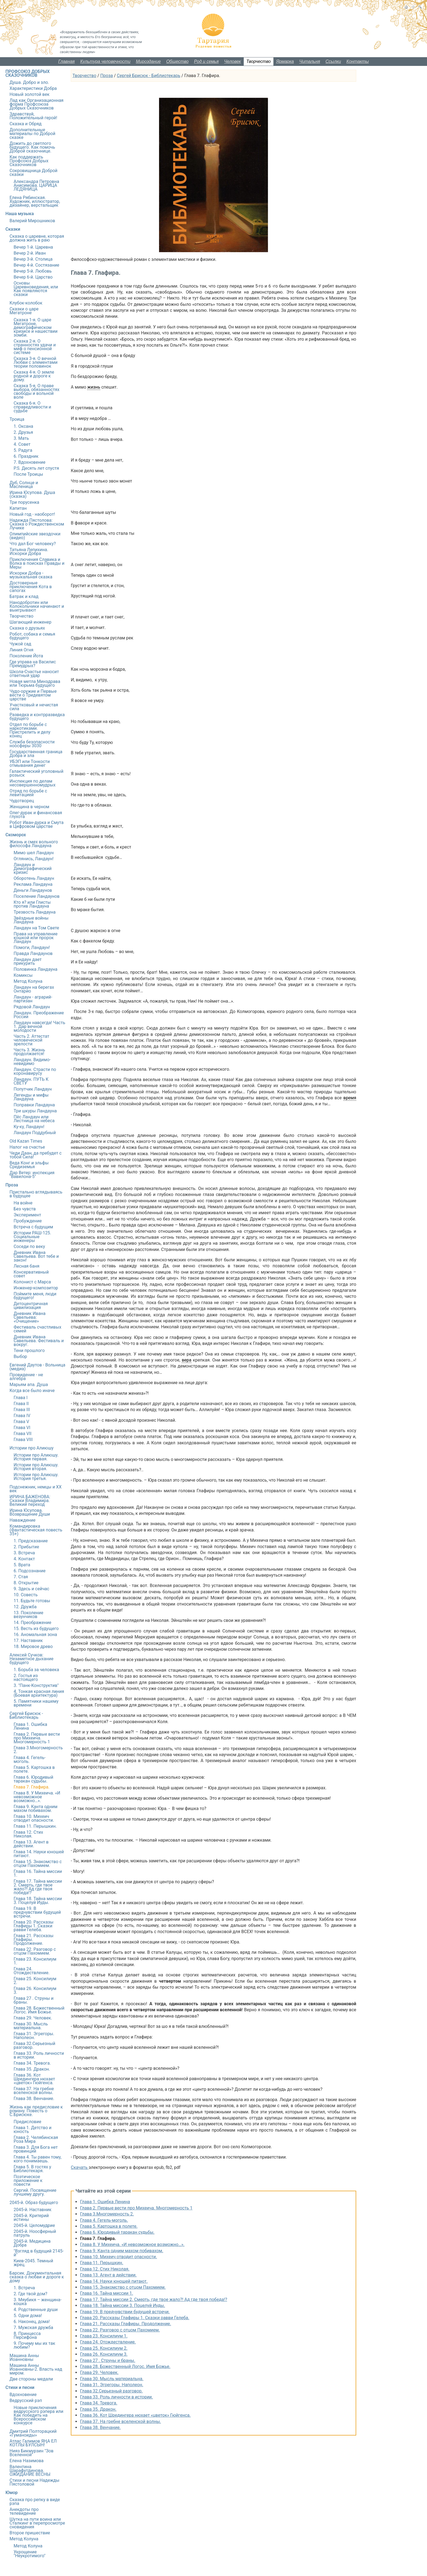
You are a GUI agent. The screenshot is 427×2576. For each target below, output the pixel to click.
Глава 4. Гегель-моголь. (104, 2220)
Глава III (22, 1409)
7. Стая (21, 1576)
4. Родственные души (36, 2309)
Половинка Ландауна (35, 969)
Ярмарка (285, 61)
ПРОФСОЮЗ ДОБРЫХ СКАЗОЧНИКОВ (27, 73)
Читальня (309, 61)
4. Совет (22, 444)
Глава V (21, 1421)
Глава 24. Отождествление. (108, 2342)
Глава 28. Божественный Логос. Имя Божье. (125, 2366)
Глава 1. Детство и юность (32, 2129)
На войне (23, 1202)
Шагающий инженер (30, 622)
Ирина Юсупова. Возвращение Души (30, 1512)
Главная (66, 61)
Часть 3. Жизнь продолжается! (29, 1051)
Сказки (12, 229)
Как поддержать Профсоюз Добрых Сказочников (29, 160)
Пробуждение (28, 1220)
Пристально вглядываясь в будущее (36, 1193)
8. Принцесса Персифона (27, 2335)
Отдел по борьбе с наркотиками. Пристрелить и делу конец (30, 730)
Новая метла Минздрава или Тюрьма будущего (35, 683)
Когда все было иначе (32, 1390)
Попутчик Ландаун (33, 1089)
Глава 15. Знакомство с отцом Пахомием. (123, 2287)
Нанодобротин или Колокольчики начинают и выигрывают (37, 606)
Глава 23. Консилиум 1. (103, 2336)
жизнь (93, 387)
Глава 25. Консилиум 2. (103, 2348)
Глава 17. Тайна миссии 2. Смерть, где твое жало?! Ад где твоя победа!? (153, 2299)
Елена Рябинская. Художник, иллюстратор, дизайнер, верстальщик (35, 201)
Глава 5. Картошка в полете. (109, 2226)
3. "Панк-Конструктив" (36, 1685)
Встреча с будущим (33, 1226)
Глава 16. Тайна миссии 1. (106, 2293)
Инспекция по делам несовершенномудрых (33, 783)
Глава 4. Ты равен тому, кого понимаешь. (37, 2158)
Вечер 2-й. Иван (30, 253)
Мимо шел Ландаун (34, 852)
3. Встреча (24, 1552)
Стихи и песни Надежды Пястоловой (34, 2482)
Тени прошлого (29, 1350)
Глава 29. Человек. (99, 2372)
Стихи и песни (19, 2387)
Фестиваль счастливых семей (37, 1328)
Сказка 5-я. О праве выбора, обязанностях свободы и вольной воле (36, 391)
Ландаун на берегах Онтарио (34, 989)
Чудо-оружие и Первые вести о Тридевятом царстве (33, 695)
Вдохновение (23, 2394)
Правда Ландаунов (33, 953)
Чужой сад (20, 643)
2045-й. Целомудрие (34, 2225)
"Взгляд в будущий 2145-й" (39, 2252)
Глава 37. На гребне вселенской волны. (120, 2421)
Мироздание (148, 61)
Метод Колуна (28, 981)
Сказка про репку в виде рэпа (35, 2501)
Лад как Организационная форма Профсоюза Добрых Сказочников (36, 104)
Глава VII (23, 1433)
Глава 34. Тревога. (98, 2403)
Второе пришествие (30, 2532)
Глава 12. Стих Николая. (104, 2269)
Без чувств (25, 1208)
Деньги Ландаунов (33, 890)
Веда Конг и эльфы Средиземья (29, 1164)
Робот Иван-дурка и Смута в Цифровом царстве (36, 824)
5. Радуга (23, 450)
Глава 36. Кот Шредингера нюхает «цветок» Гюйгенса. (135, 2415)
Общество (177, 61)
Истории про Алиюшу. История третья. (36, 1476)
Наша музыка (19, 213)
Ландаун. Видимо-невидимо (32, 1061)
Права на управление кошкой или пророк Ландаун (35, 937)
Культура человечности (105, 61)
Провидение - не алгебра (26, 1376)
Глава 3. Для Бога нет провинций (36, 2149)
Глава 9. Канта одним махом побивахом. (121, 2250)
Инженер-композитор (36, 1287)
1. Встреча (24, 2287)
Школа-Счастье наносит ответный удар (34, 673)
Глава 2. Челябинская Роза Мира (36, 2139)
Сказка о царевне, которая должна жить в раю (37, 238)
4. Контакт (24, 1558)
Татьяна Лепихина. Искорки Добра (29, 551)
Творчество (258, 61)
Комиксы (23, 975)
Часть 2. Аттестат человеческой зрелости (31, 1040)
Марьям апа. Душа (29, 1384)
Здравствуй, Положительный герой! (33, 115)
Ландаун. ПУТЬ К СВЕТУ (31, 1081)
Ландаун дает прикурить (28, 961)
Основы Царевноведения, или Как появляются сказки (36, 288)
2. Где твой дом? (30, 2293)
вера (186, 1360)
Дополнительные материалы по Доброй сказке (32, 133)
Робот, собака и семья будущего (32, 635)
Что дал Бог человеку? (33, 543)
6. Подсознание (29, 1570)
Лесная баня (26, 1266)
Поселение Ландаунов (37, 896)
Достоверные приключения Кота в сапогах (31, 586)
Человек (232, 61)
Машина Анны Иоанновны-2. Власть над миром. (36, 2369)
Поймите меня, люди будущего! (35, 1295)
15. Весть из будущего (36, 1628)
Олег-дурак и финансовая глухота (36, 814)
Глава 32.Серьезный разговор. (111, 2391)
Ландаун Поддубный (35, 1132)
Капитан (18, 508)
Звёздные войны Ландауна (31, 919)
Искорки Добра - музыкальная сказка (31, 574)
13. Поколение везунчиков (28, 1614)
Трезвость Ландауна (35, 912)
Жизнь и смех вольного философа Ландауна (34, 843)
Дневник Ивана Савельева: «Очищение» (29, 1317)
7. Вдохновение (29, 462)
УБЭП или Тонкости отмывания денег (30, 763)
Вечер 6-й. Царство (33, 277)
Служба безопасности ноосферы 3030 (32, 743)
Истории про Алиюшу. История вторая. (36, 1466)
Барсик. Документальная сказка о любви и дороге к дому (37, 2276)
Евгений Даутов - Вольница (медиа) (37, 1366)
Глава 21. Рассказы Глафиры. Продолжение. (125, 2323)
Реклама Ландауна (33, 884)
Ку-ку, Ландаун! (29, 1126)
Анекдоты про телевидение (24, 2511)
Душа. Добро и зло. (29, 82)
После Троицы (28, 474)
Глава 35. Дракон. (98, 2409)
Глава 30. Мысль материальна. (112, 2378)
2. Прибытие (26, 1546)
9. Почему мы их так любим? (34, 2345)
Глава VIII (23, 1439)
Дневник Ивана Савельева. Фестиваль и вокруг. (39, 1340)
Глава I (21, 1397)
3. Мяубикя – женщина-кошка (38, 2301)
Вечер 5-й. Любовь (33, 271)
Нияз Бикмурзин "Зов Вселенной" (31, 2452)
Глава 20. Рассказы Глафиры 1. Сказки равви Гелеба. (134, 2317)
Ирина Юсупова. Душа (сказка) (32, 494)
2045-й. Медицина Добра (32, 2243)
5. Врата (22, 1564)
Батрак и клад (24, 596)
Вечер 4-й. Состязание (36, 265)
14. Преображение (32, 1622)
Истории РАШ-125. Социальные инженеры (32, 1236)
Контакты (357, 61)
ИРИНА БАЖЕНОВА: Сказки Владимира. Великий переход (30, 1500)
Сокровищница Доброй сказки (33, 172)
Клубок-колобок (26, 303)
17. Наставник (28, 1640)
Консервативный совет (31, 1273)
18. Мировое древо (33, 1646)
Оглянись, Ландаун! (34, 858)
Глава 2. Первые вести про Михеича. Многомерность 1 (136, 2208)
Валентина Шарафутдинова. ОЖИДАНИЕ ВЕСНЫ (30, 2470)
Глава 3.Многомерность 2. (107, 2214)
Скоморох (15, 834)
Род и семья (206, 61)
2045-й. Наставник (32, 2209)
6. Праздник (26, 456)
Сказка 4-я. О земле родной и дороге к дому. (34, 376)
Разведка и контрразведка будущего (37, 716)
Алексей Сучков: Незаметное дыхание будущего (31, 1658)
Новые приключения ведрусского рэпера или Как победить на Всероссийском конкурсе (38, 2415)
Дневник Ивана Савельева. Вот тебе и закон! (36, 1256)
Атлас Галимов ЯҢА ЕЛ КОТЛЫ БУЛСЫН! (33, 2442)
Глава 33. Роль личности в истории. (116, 2397)
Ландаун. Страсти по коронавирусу (35, 1071)
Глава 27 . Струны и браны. (107, 2360)
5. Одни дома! (28, 2315)
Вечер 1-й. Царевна (33, 247)
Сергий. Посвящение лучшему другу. (35, 2192)
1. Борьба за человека (36, 1669)
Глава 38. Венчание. (100, 2427)
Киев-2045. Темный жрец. (33, 2262)
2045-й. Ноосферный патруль (35, 2233)
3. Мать (21, 438)
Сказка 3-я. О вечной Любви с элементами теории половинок (35, 362)
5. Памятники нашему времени (36, 1703)
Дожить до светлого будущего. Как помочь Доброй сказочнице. (32, 147)
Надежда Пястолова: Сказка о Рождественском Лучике (37, 524)
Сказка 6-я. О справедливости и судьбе (32, 407)
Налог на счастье (27, 1147)
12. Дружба (25, 1606)
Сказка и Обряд (26, 123)
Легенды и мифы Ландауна (31, 1096)
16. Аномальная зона (35, 1634)
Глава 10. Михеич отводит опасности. (118, 2256)
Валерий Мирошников (32, 220)
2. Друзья (23, 432)
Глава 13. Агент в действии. (108, 2275)
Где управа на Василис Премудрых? (33, 663)
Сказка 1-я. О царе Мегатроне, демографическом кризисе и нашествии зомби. (35, 327)
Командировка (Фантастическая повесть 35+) (36, 1530)
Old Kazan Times (26, 1141)
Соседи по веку (29, 1246)
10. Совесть (26, 1594)
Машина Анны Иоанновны (24, 2357)
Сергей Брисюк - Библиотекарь (148, 75)
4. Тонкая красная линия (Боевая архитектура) (39, 1693)
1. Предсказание (31, 1540)
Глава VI (22, 1427)
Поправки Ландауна (34, 1104)
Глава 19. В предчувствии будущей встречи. (125, 2311)
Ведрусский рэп (26, 2400)
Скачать (80, 2167)
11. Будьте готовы (32, 1600)
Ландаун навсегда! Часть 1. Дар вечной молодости (39, 1026)
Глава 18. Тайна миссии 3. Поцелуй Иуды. (122, 2305)
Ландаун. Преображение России (39, 1014)
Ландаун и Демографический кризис (32, 868)
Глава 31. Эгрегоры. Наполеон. (111, 2384)
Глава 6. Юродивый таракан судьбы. (117, 2232)
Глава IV (22, 1415)
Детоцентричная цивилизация (31, 1305)
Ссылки (333, 61)
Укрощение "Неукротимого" (29, 2553)
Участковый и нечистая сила (34, 706)
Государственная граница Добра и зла (36, 753)
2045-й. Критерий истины (31, 2217)
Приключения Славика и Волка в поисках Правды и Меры (37, 563)
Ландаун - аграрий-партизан (33, 998)
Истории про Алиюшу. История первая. (36, 1456)
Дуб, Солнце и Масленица (24, 484)
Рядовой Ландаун (32, 1006)
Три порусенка (24, 502)
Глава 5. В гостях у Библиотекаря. (32, 2168)
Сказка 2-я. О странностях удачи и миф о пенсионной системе (35, 346)
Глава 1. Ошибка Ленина (105, 2201)
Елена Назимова (27, 2460)
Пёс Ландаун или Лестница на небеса (34, 1118)
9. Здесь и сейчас (31, 1588)
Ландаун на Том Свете (36, 927)
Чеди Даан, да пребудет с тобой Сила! (36, 1154)
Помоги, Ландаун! (32, 947)
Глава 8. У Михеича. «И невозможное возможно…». (132, 2244)
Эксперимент (27, 1214)
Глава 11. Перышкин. (101, 2262)
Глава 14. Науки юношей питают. (114, 2281)
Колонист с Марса (32, 1281)
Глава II (21, 1403)
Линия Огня (21, 649)
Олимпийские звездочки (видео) (35, 535)
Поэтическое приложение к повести (28, 2180)
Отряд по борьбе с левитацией (28, 792)
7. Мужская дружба (33, 2327)
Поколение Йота (26, 655)
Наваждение (22, 1520)
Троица (17, 419)
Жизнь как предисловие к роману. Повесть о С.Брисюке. (36, 2110)
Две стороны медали (31, 2379)
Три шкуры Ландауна (35, 1110)
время (349, 1097)
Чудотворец (22, 800)
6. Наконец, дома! (32, 2321)
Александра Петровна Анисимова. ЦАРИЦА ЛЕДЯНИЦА (36, 185)
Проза (106, 75)
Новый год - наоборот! (32, 514)
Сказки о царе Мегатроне (24, 310)
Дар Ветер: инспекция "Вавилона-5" (32, 1174)
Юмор (11, 2492)
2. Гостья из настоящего (26, 1677)
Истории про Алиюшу (32, 1448)
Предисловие (27, 2121)
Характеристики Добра (33, 88)
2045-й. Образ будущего (34, 2202)
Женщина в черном (29, 806)
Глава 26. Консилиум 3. (103, 2354)
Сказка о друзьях (27, 628)
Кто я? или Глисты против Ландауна (32, 904)
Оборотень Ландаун (34, 878)
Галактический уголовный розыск (36, 773)
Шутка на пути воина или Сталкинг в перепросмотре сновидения (37, 2523)
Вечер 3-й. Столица (33, 259)
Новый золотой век (30, 94)
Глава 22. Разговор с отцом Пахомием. (120, 2330)
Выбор (20, 1356)
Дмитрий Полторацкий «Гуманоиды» (33, 2433)
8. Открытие (26, 1582)
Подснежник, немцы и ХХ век (36, 1488)
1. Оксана (23, 426)
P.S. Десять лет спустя (36, 468)
